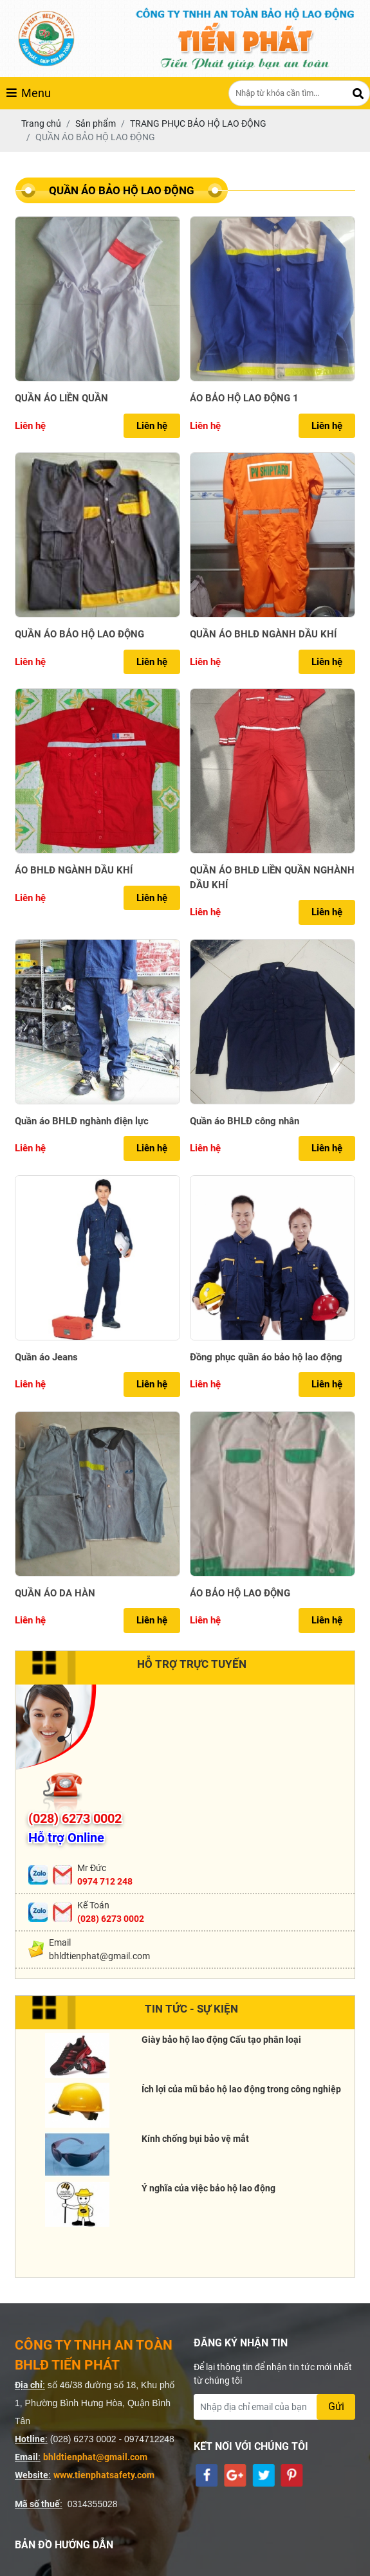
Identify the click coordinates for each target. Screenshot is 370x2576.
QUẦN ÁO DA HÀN (55, 1593)
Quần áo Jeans (46, 1357)
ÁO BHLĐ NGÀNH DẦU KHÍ (74, 870)
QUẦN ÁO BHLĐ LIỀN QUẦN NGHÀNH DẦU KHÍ (272, 877)
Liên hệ (151, 426)
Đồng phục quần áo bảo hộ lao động (266, 1357)
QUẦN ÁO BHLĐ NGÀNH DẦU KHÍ (263, 634)
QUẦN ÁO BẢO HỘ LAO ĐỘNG (79, 634)
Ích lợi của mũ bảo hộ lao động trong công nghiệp (241, 2089)
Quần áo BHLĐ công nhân (244, 1121)
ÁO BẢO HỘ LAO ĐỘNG (240, 1593)
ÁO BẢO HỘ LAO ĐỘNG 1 (244, 398)
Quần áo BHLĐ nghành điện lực (82, 1121)
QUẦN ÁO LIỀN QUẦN (61, 398)
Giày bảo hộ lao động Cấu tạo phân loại (221, 2039)
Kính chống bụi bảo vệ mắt (195, 2138)
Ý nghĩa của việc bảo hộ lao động (208, 2188)
